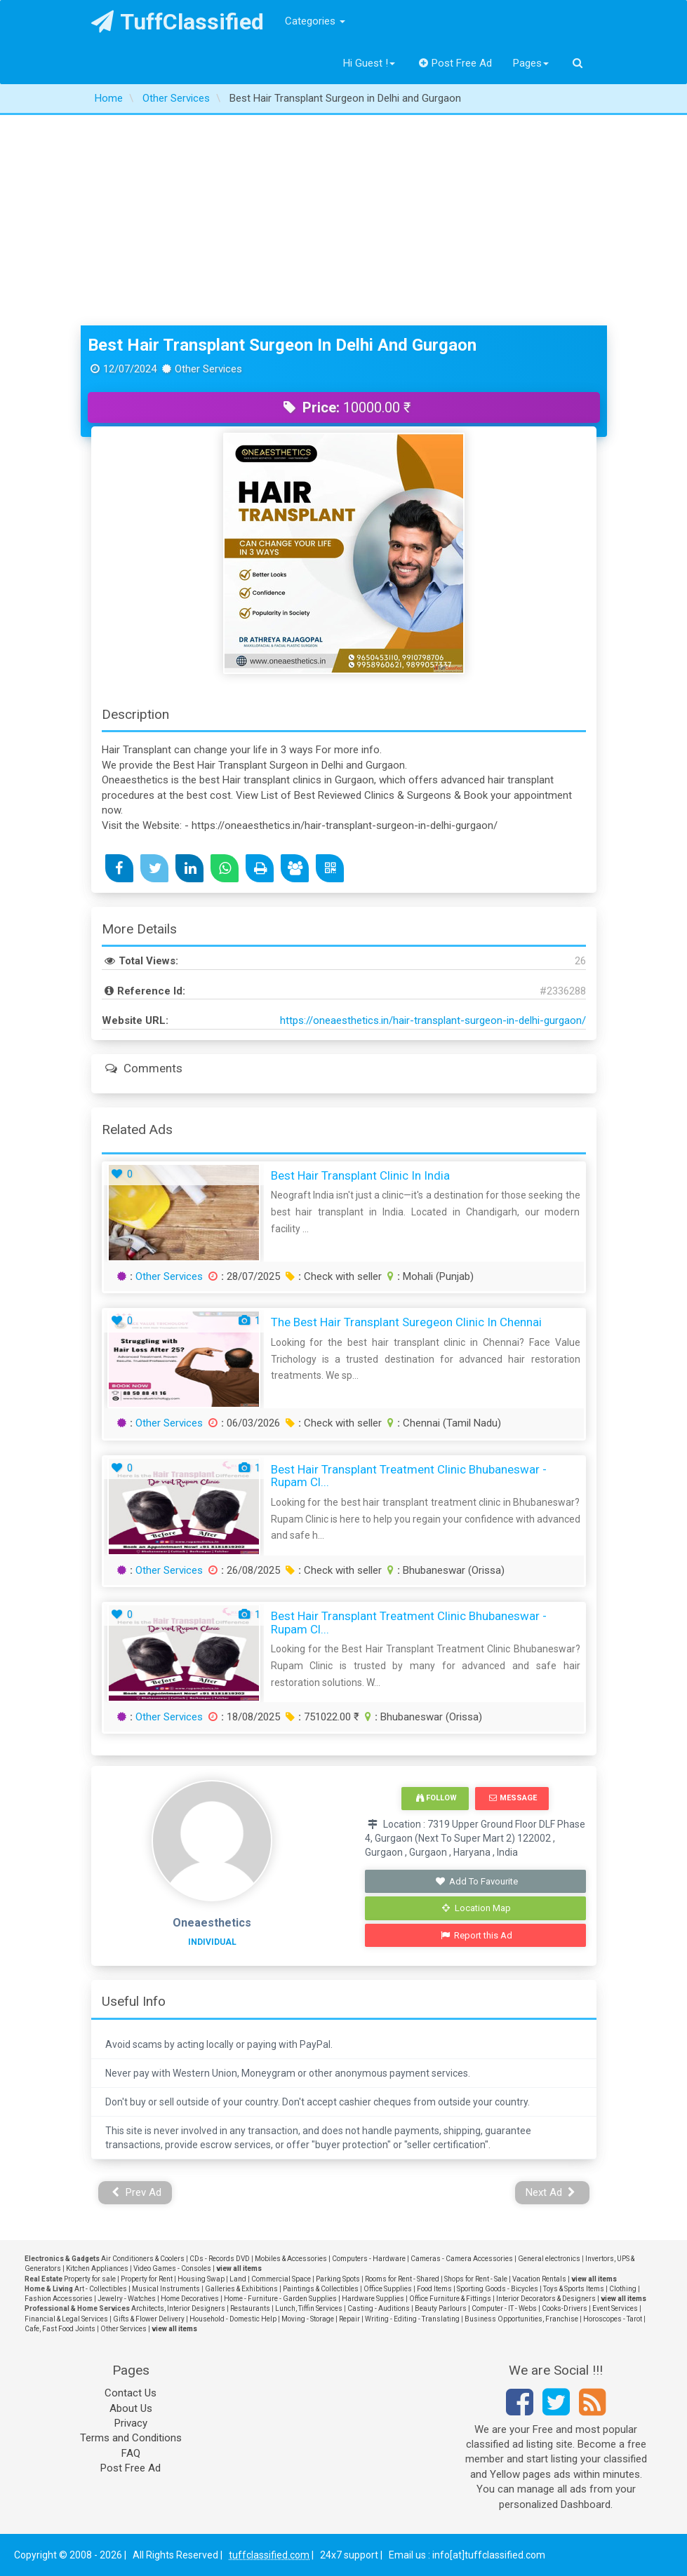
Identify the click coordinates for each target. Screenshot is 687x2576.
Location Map (476, 1908)
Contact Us (130, 2393)
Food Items (434, 2289)
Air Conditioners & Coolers (143, 2259)
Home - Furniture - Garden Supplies (280, 2298)
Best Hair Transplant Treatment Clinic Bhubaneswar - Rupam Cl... (409, 1476)
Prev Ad (136, 2192)
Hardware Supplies (373, 2298)
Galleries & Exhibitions (241, 2289)
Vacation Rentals (539, 2279)
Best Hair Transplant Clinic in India (360, 1175)
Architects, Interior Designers (178, 2308)
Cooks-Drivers (564, 2308)
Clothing (622, 2289)
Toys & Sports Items (573, 2289)
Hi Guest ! (369, 63)
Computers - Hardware (369, 2259)
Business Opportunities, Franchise (521, 2319)
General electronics (549, 2259)
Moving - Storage (307, 2319)
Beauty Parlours (441, 2308)
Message (512, 1797)
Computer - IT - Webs (504, 2308)
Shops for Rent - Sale (475, 2279)
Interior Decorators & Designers (546, 2298)
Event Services (615, 2308)
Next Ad (551, 2192)
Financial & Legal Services (66, 2319)
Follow (436, 1797)
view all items (239, 2268)
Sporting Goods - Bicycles (497, 2289)
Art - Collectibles (100, 2289)
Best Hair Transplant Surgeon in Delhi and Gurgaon (282, 345)
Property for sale (90, 2279)
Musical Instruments (166, 2289)
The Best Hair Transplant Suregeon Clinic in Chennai (406, 1322)
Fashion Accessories (59, 2298)
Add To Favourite (477, 1881)
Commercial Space (281, 2279)
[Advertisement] (343, 220)
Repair (349, 2319)
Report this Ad (477, 1935)
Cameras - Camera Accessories (462, 2259)
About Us (130, 2408)
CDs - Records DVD (219, 2259)
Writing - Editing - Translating (412, 2319)
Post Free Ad (455, 63)
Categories (315, 21)
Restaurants (250, 2308)
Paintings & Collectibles (321, 2289)
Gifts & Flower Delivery (149, 2319)
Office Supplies (387, 2289)
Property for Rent (147, 2279)
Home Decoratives (190, 2298)
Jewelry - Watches (127, 2298)
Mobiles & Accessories (291, 2259)
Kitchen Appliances (97, 2268)
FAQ (130, 2453)
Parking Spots (338, 2279)
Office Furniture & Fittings (450, 2298)
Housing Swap (201, 2279)
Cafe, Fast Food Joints (60, 2329)
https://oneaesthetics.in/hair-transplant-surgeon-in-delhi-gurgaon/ (433, 1020)
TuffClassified (178, 21)
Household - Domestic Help (232, 2319)
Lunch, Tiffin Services (308, 2308)
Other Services (169, 1276)
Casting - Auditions (378, 2308)
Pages (531, 63)
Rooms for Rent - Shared (402, 2279)
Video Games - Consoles (172, 2268)
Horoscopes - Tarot (612, 2319)
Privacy (130, 2423)
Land (237, 2279)
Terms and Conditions (131, 2438)
